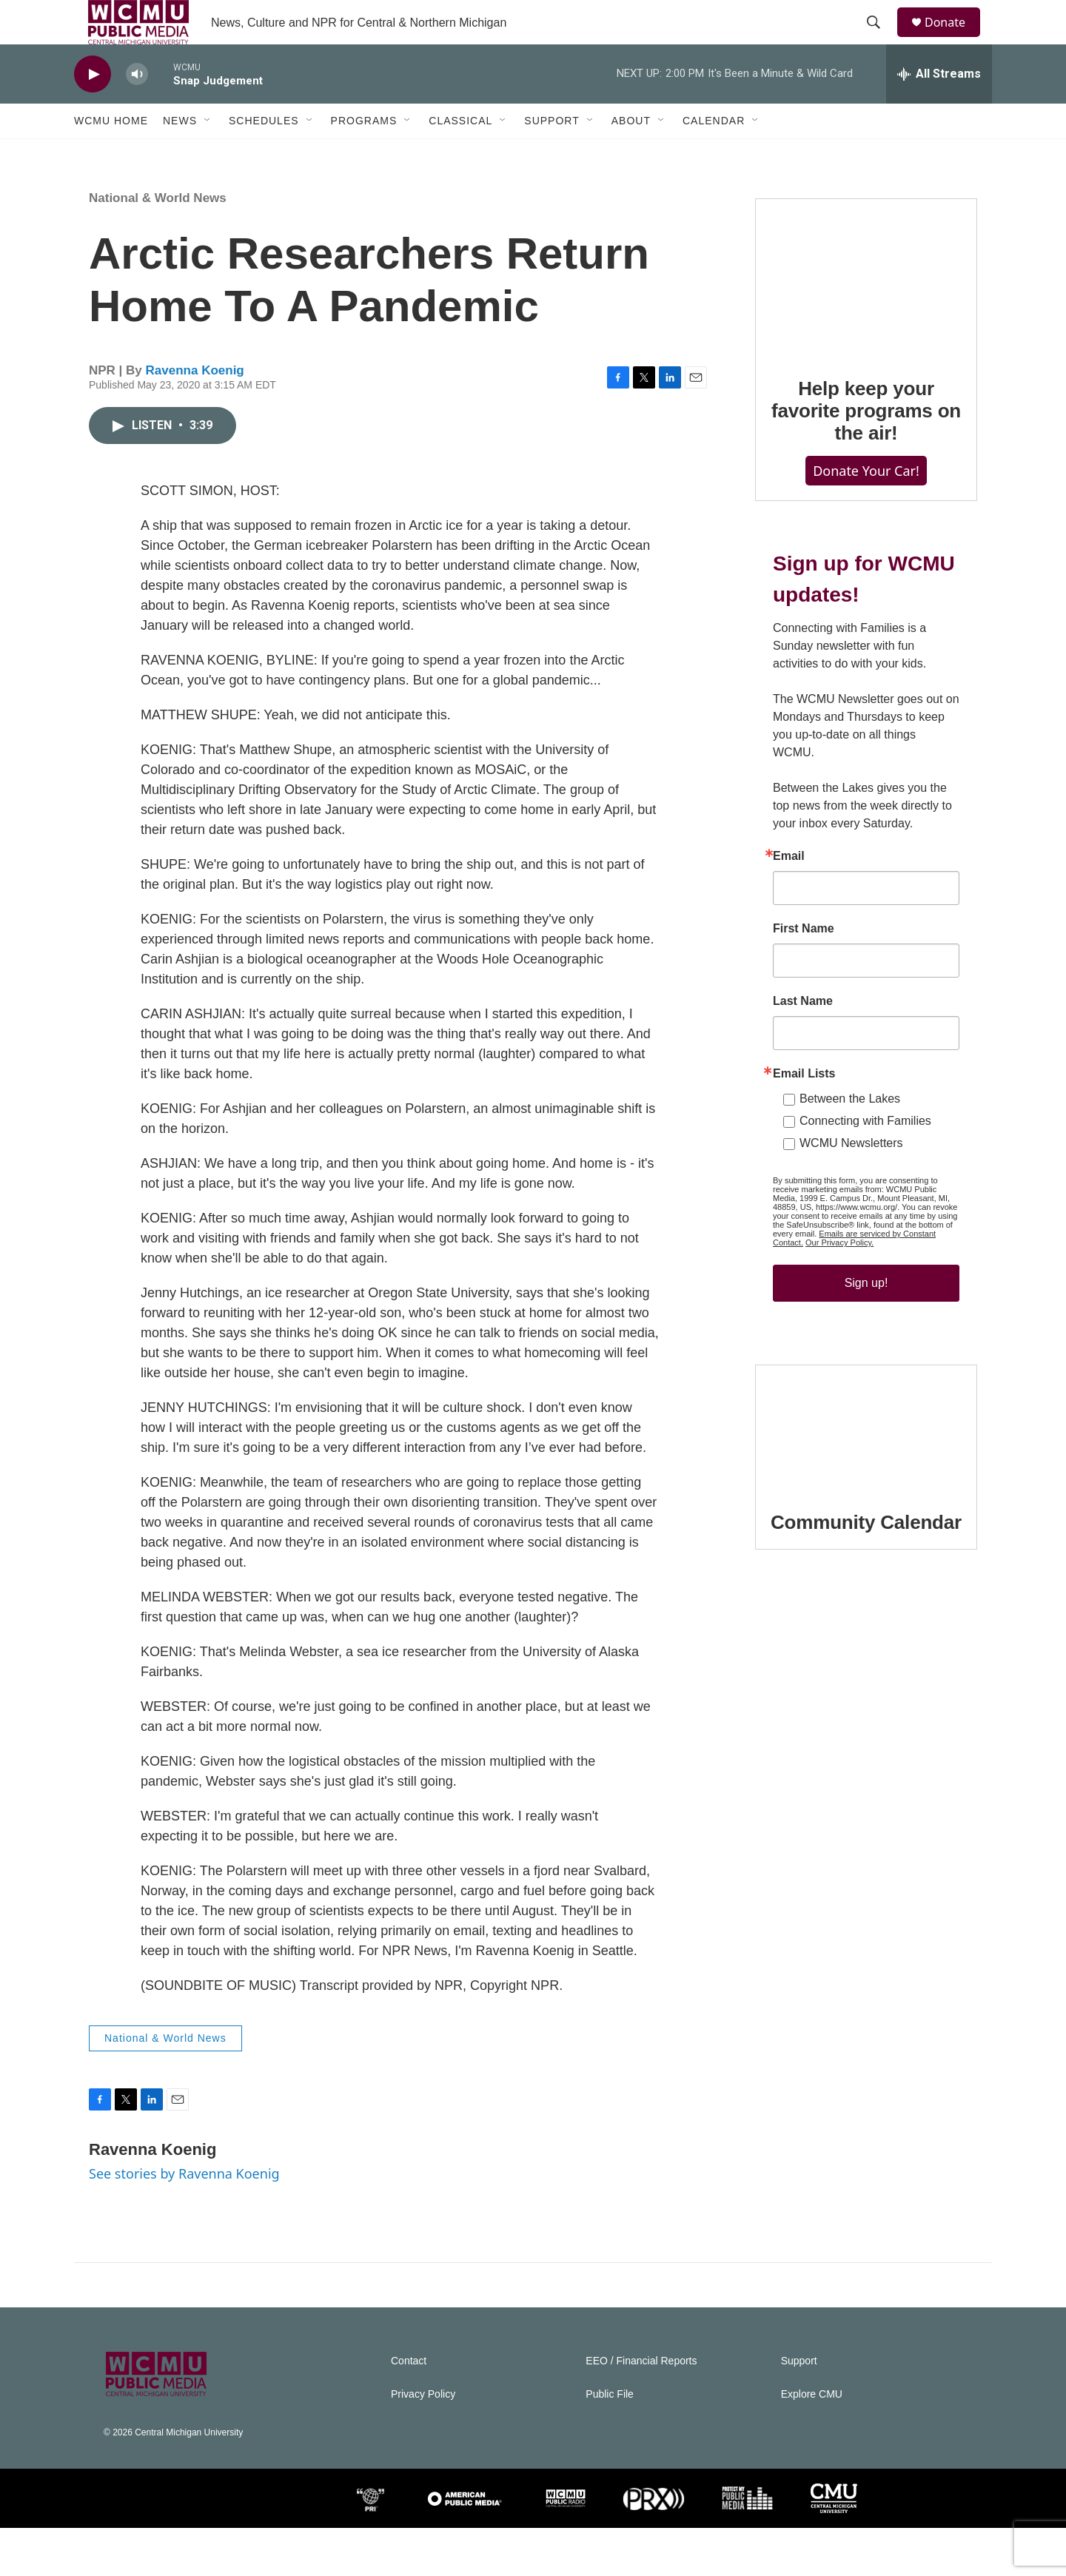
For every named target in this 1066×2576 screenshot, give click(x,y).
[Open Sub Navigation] (208, 154)
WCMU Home (111, 154)
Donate (954, 39)
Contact (408, 2409)
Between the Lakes (850, 1191)
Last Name (803, 1094)
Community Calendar (866, 1644)
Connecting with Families (865, 1213)
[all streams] (939, 107)
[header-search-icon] (880, 39)
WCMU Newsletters (851, 1235)
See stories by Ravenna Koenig (184, 2221)
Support (551, 154)
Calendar (714, 154)
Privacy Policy (423, 2442)
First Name (803, 1021)
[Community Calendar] (866, 1549)
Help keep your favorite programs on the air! (866, 473)
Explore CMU (811, 2442)
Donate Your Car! (866, 533)
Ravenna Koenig (195, 418)
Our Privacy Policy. (839, 1335)
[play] (92, 107)
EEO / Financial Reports (641, 2409)
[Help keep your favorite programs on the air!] (866, 340)
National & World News (158, 246)
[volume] (137, 107)
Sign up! (866, 1375)
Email (789, 949)
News (180, 154)
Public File (610, 2442)
